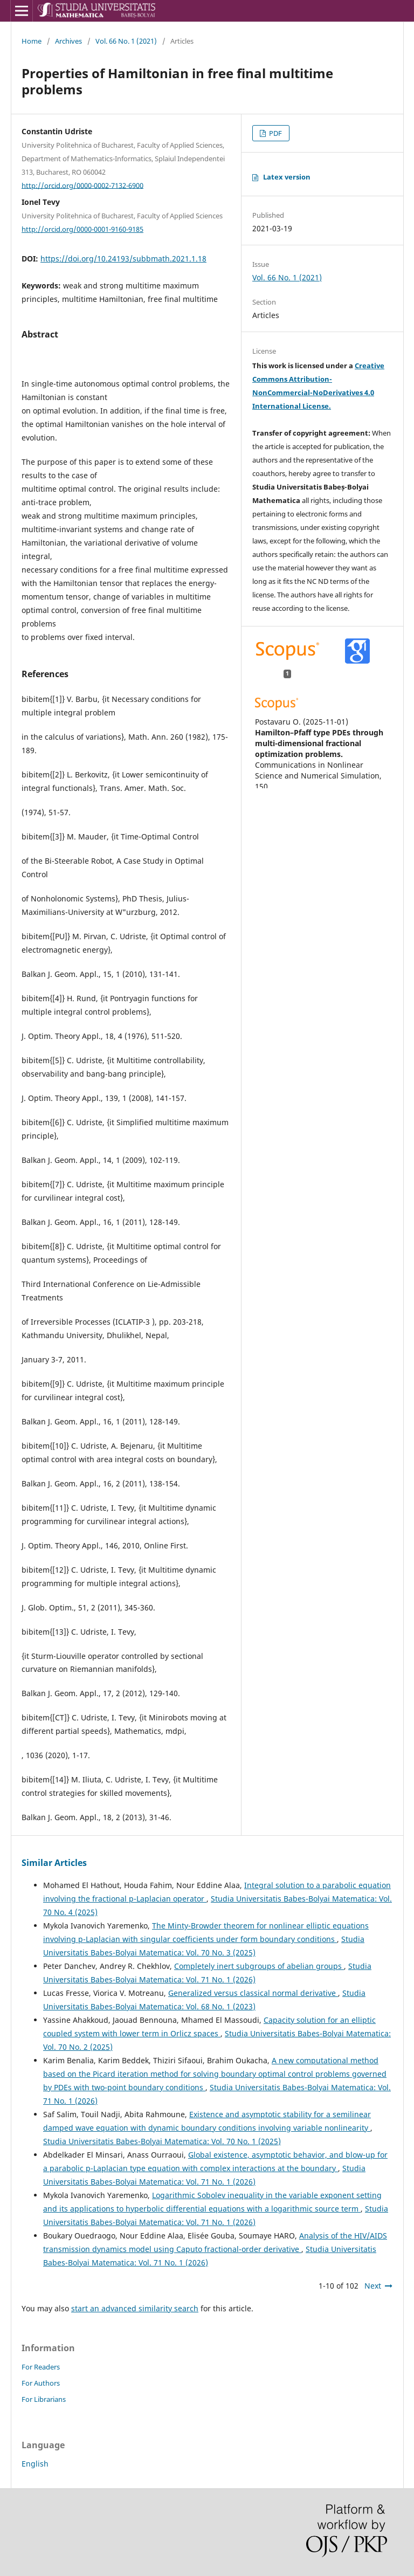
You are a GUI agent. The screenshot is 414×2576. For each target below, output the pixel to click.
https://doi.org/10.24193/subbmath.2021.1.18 (123, 258)
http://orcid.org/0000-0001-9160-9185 (82, 229)
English (35, 2463)
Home (32, 41)
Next (372, 2286)
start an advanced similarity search (134, 2308)
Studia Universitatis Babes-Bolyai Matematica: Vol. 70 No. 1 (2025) (162, 2141)
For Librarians (44, 2399)
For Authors (41, 2383)
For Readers (41, 2367)
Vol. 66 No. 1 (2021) (126, 41)
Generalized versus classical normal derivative (253, 1993)
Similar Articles (54, 1863)
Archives (68, 41)
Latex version (286, 177)
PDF (274, 133)
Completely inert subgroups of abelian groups (259, 1966)
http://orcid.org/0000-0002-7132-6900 (82, 185)
